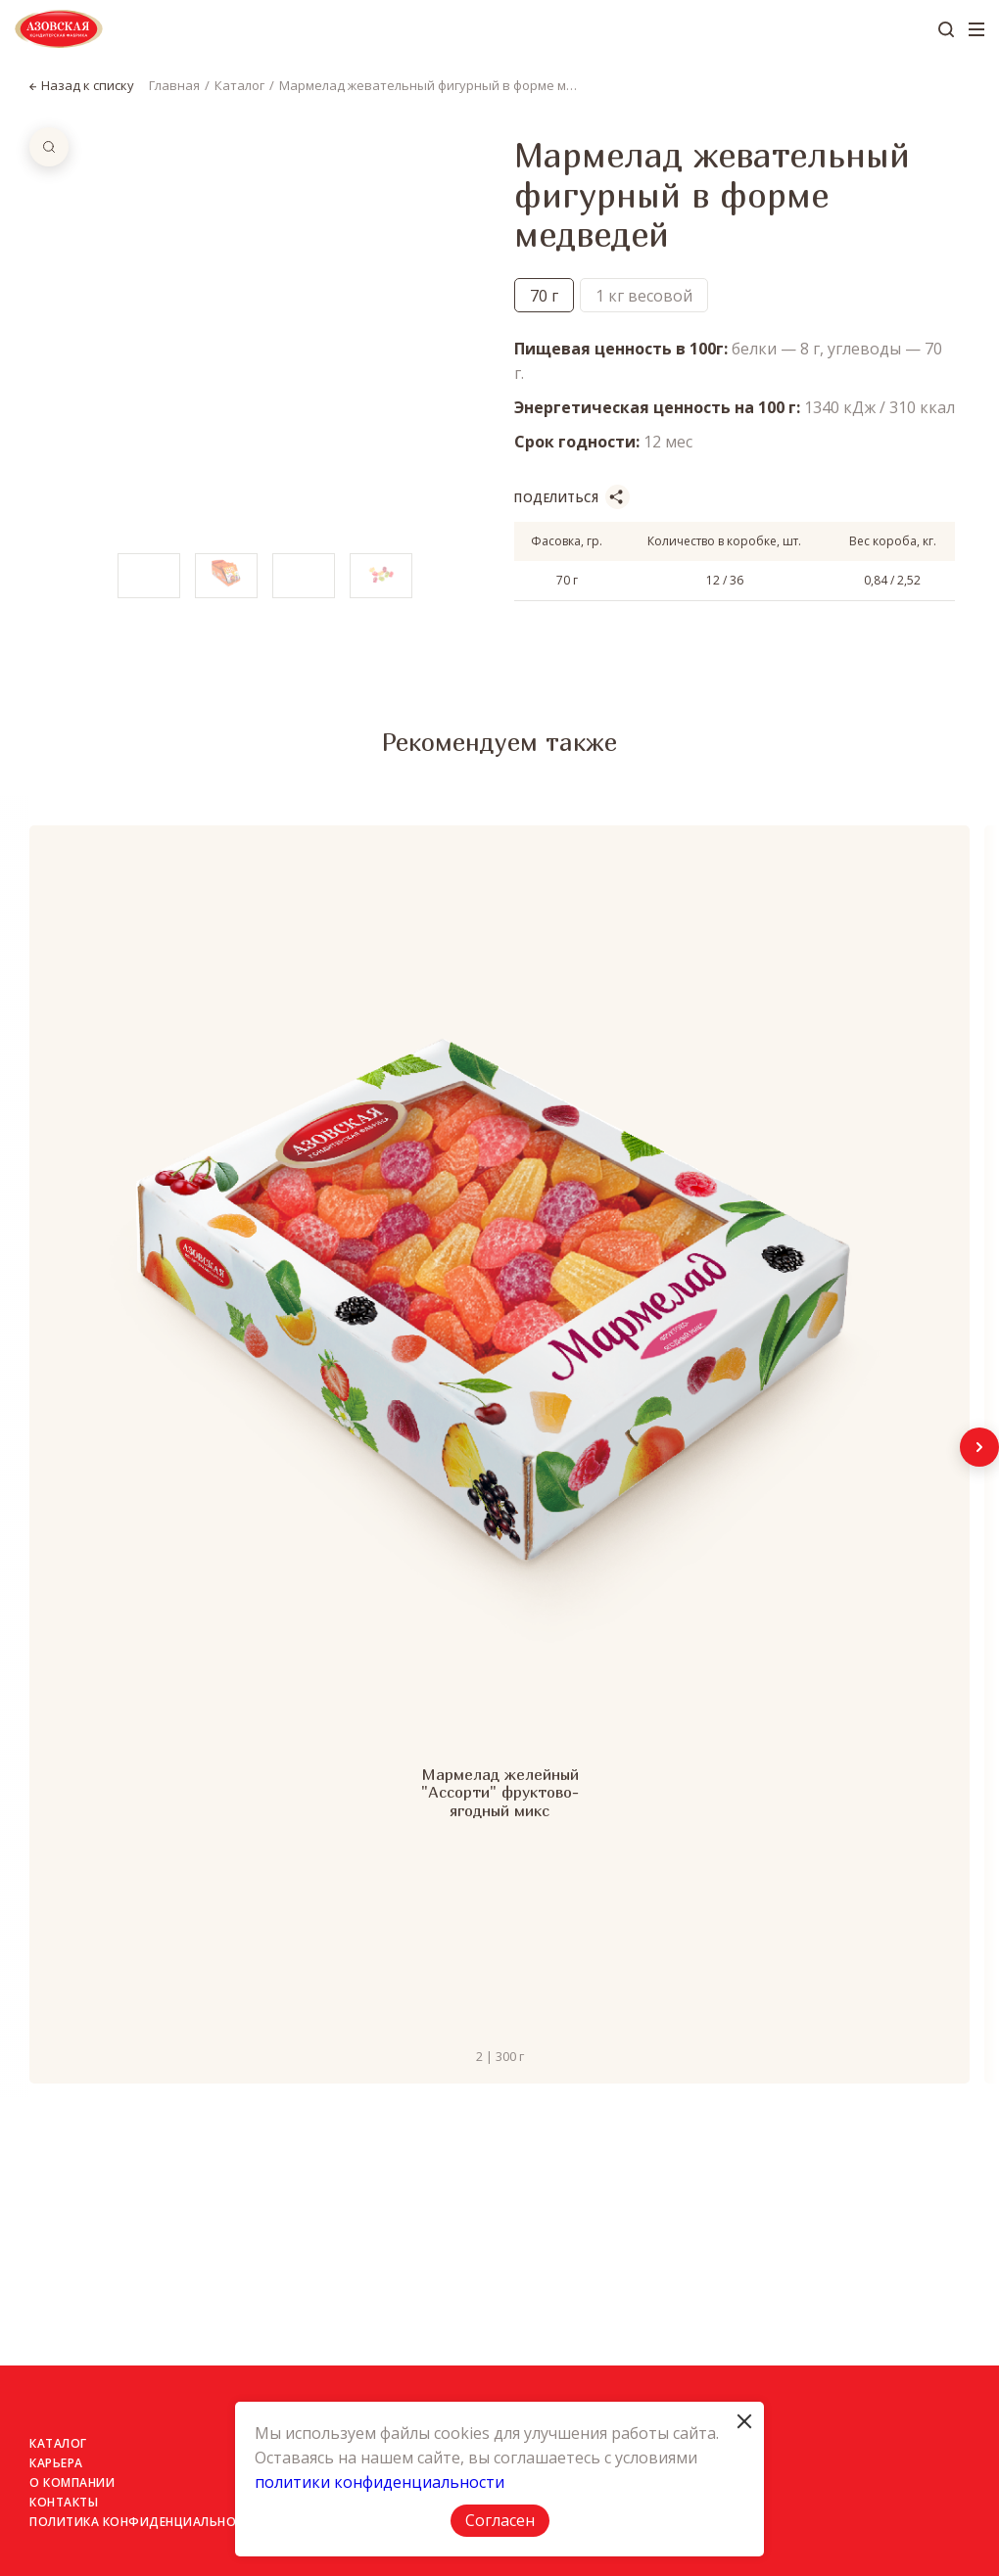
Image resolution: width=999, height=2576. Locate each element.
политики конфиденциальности (379, 2482)
